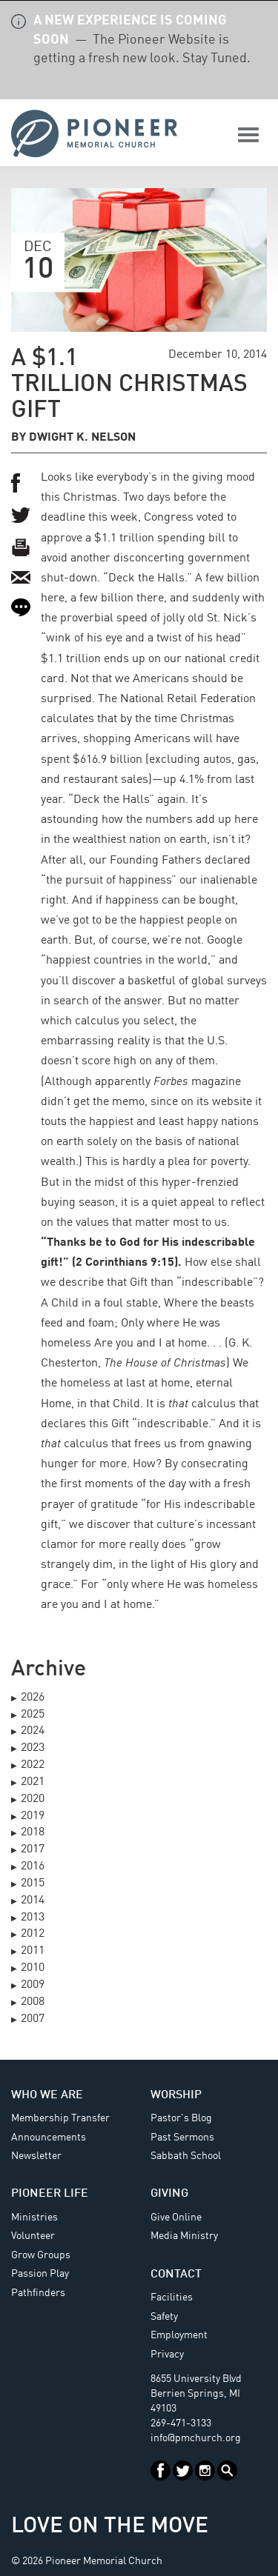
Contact (176, 2274)
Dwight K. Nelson (82, 438)
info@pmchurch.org (195, 2438)
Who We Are (47, 2095)
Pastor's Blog (181, 2118)
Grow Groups (40, 2255)
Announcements (48, 2137)
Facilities (171, 2297)
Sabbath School (185, 2156)
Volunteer (33, 2236)
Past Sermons (182, 2137)
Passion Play (40, 2274)
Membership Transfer (60, 2118)
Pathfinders (38, 2293)
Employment (179, 2335)
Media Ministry (184, 2236)
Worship (176, 2095)
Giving (169, 2194)
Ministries (34, 2217)
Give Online (176, 2217)
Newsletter (36, 2156)
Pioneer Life (49, 2194)
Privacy (167, 2354)
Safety (164, 2317)
